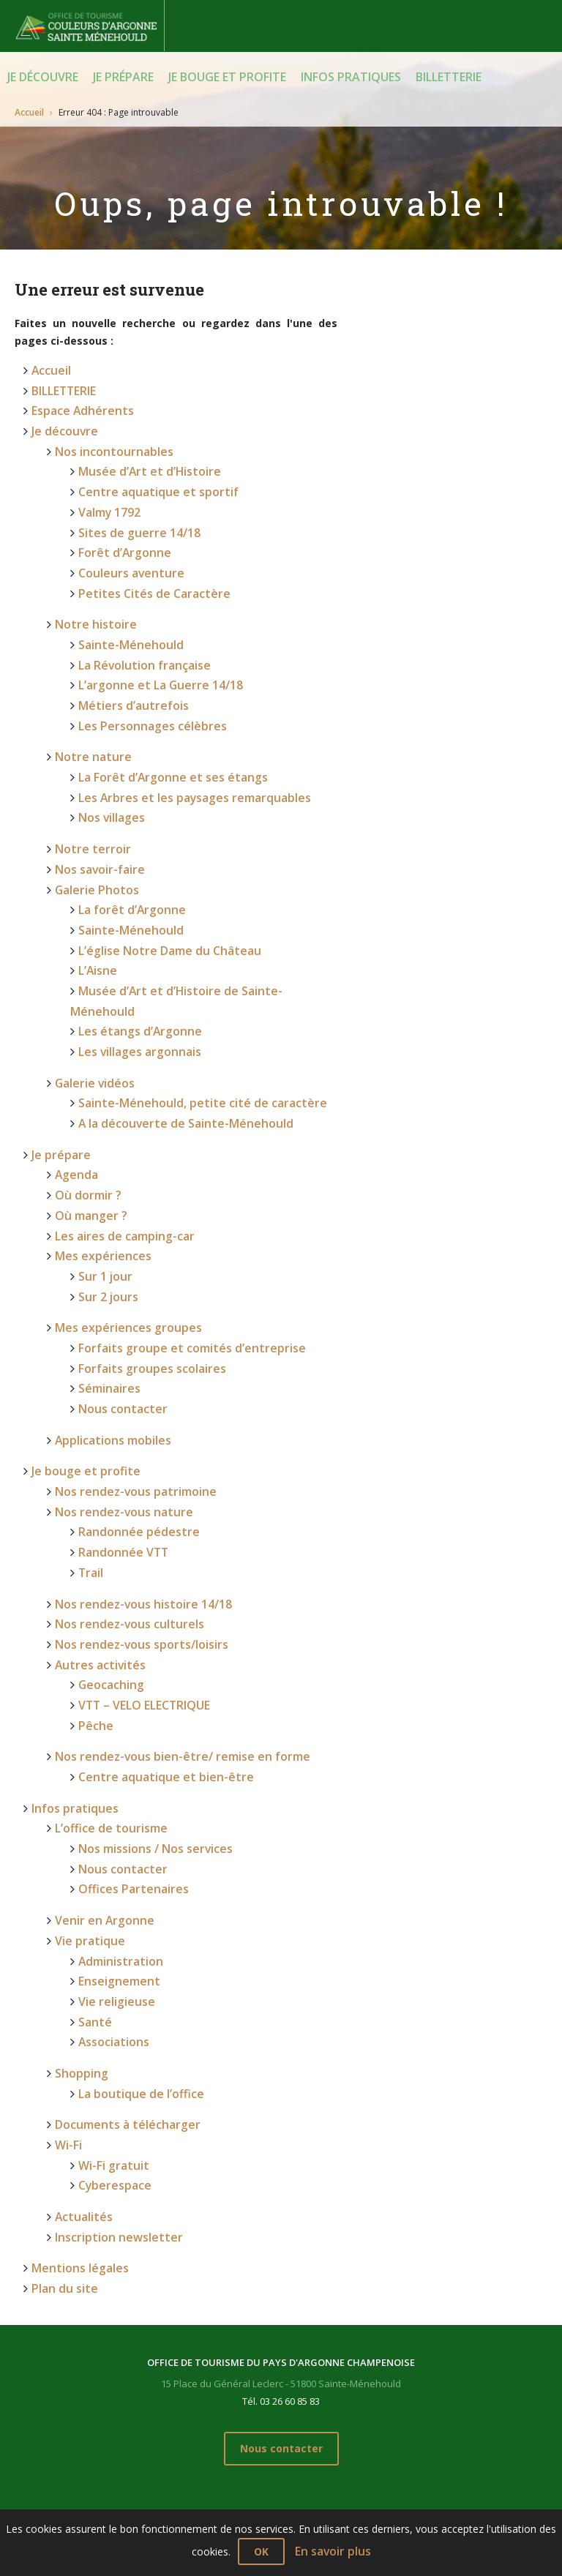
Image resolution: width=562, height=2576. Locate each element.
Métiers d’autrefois (127, 661)
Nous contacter (118, 1261)
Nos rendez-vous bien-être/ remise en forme (168, 1568)
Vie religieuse (112, 1783)
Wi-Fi (67, 1910)
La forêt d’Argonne (126, 841)
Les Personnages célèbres (142, 679)
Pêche (93, 1539)
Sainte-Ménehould (125, 608)
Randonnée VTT (119, 1388)
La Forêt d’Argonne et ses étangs (162, 725)
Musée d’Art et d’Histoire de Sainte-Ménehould (198, 911)
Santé (93, 1801)
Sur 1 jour (102, 1144)
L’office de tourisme (105, 1632)
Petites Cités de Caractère (144, 562)
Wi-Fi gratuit (110, 1928)
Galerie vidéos (90, 975)
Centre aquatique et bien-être (155, 1585)
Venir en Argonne (99, 1713)
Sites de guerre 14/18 (131, 510)
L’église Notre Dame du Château (161, 876)
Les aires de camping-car (118, 1109)
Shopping (79, 1847)
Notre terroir (88, 788)
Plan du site (61, 2038)
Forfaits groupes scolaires (144, 1225)
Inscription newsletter (111, 1992)
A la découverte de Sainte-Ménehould (174, 1010)
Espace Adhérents (76, 404)
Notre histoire (91, 591)
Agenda (74, 1056)
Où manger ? (88, 1091)
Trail (90, 1405)
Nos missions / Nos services (147, 1649)
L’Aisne (95, 894)
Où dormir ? (85, 1074)
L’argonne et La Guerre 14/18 (151, 644)
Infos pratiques (351, 77)
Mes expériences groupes (119, 1190)
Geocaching (108, 1504)
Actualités (81, 1974)
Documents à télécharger (120, 1893)
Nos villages (108, 760)
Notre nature (89, 707)
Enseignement (114, 1765)
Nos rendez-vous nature (117, 1353)
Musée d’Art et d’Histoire (141, 457)
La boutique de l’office (134, 1864)
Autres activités (95, 1487)
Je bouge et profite (227, 77)
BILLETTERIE (449, 77)
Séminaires (106, 1243)
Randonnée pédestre (131, 1370)
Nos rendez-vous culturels (121, 1452)
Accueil (29, 111)
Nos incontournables (108, 439)
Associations (110, 1818)
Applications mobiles (108, 1289)
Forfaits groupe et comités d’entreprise (179, 1208)
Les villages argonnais (134, 947)
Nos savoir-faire (96, 806)
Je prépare (123, 77)
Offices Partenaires (126, 1684)
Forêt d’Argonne (119, 527)
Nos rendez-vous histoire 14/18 (134, 1434)
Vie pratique (86, 1730)
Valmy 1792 (107, 492)
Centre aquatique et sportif (150, 475)
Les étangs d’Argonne (133, 929)
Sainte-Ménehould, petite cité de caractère (188, 993)
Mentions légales (75, 2020)
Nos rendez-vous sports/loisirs (132, 1469)
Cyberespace (110, 1945)
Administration (117, 1748)
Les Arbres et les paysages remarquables (182, 742)
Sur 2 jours (105, 1162)
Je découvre (42, 77)
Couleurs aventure (125, 545)
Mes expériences (96, 1127)
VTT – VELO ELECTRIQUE (139, 1522)
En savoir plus (333, 2551)
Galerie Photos (92, 824)
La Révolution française (138, 626)
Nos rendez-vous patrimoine (128, 1335)
